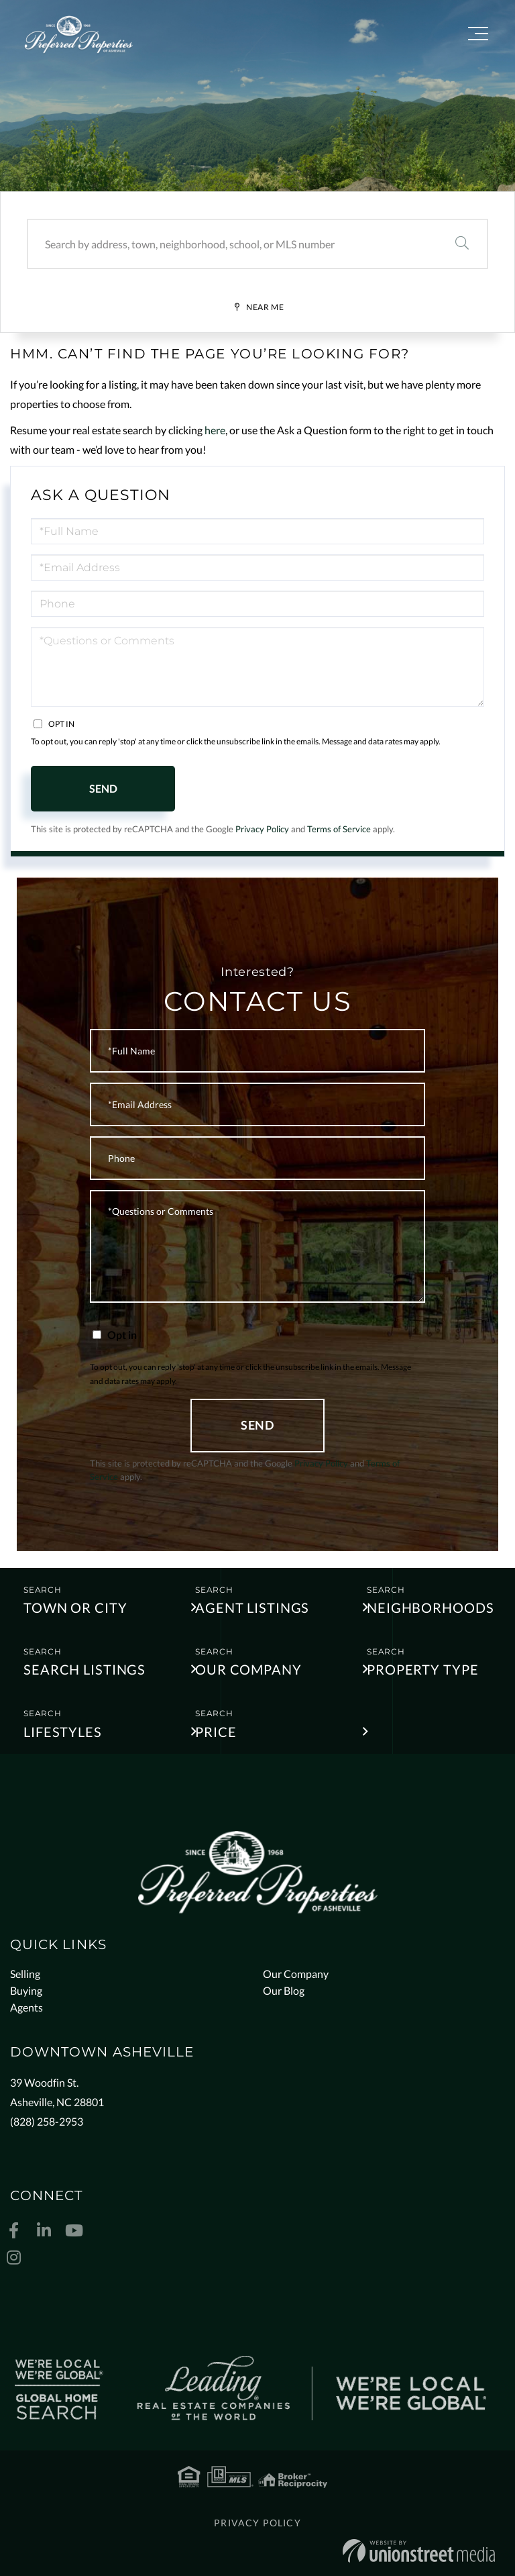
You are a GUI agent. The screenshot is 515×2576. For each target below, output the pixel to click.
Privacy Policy (262, 829)
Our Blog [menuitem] (283, 1990)
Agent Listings (252, 1607)
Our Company (248, 1669)
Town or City (75, 1607)
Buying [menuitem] (26, 1990)
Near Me (265, 307)
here (215, 430)
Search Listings (84, 1669)
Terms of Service (339, 829)
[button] (462, 243)
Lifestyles (62, 1732)
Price (215, 1732)
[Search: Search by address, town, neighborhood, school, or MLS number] (232, 244)
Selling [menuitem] (25, 1973)
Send (103, 788)
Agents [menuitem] (26, 2007)
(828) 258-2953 (46, 2121)
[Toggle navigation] (478, 36)
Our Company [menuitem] (296, 1973)
